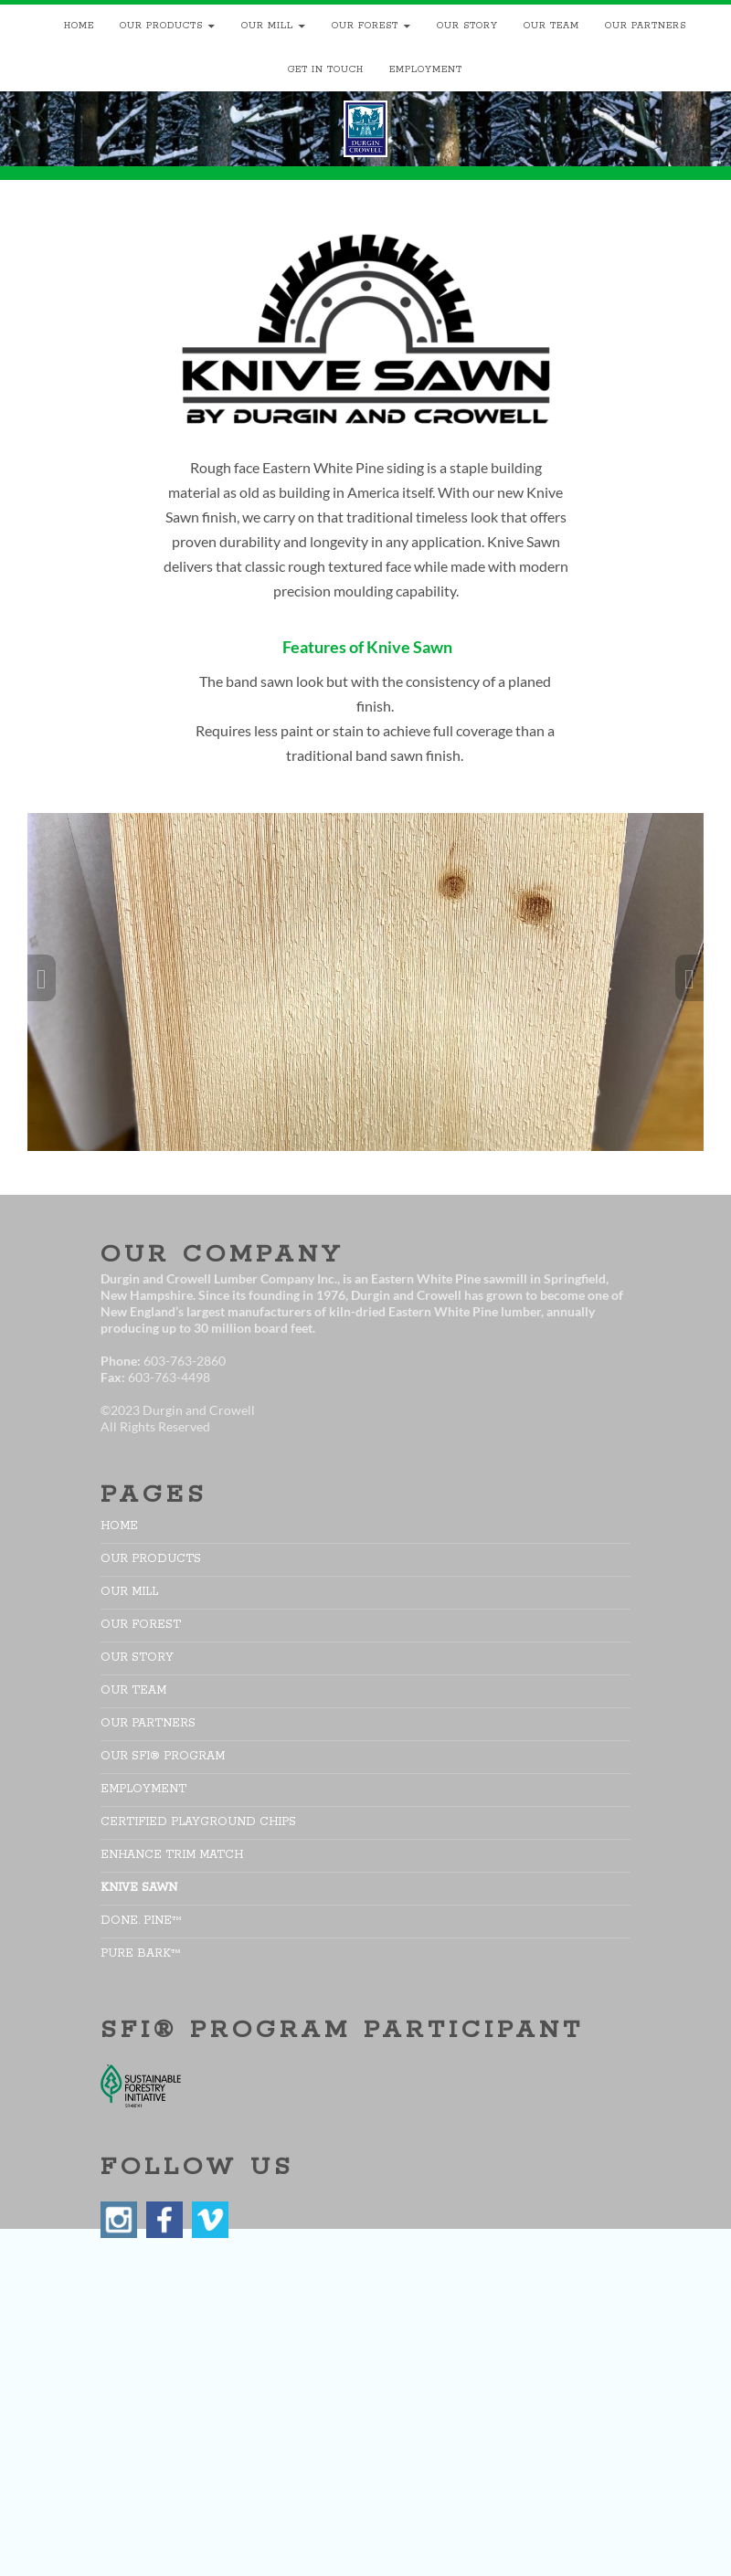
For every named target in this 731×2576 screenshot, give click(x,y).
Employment (425, 70)
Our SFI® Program (163, 1756)
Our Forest (365, 26)
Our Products (161, 26)
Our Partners (645, 26)
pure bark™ (141, 1953)
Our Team (551, 26)
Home (79, 26)
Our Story (467, 26)
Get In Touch (326, 70)
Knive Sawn (139, 1888)
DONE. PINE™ (141, 1920)
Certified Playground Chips (198, 1822)
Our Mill (267, 26)
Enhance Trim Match (172, 1855)
